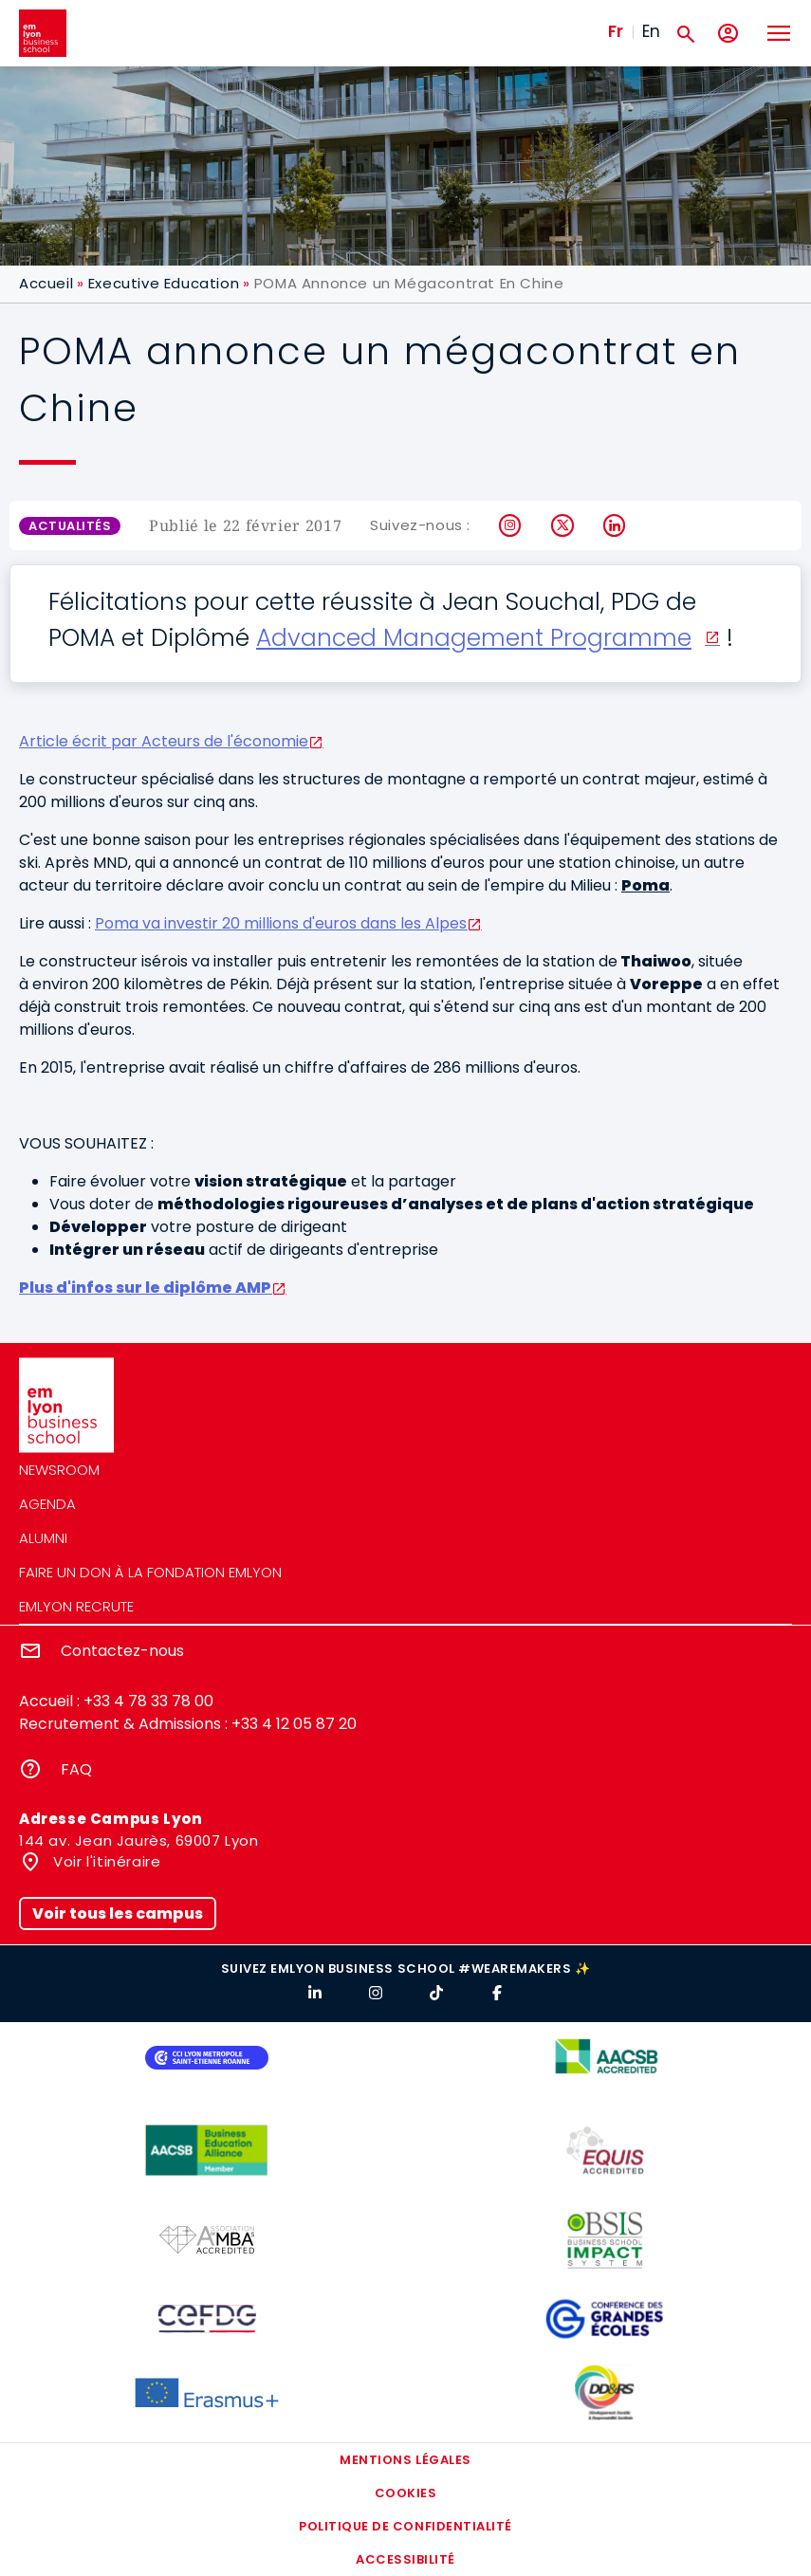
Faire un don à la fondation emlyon (150, 1572)
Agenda (47, 1504)
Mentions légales (405, 2460)
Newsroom (59, 1470)
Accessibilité (405, 2559)
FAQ (76, 1769)
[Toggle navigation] (777, 33)
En (651, 31)
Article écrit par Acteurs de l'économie (163, 741)
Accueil (46, 283)
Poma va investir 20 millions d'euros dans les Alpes (281, 923)
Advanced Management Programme (473, 637)
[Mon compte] (728, 33)
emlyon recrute (76, 1606)
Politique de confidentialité (405, 2526)
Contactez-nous (122, 1651)
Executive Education (163, 283)
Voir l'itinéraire (105, 1861)
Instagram (511, 525)
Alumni (43, 1538)
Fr (615, 31)
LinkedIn (615, 525)
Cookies (406, 2493)
